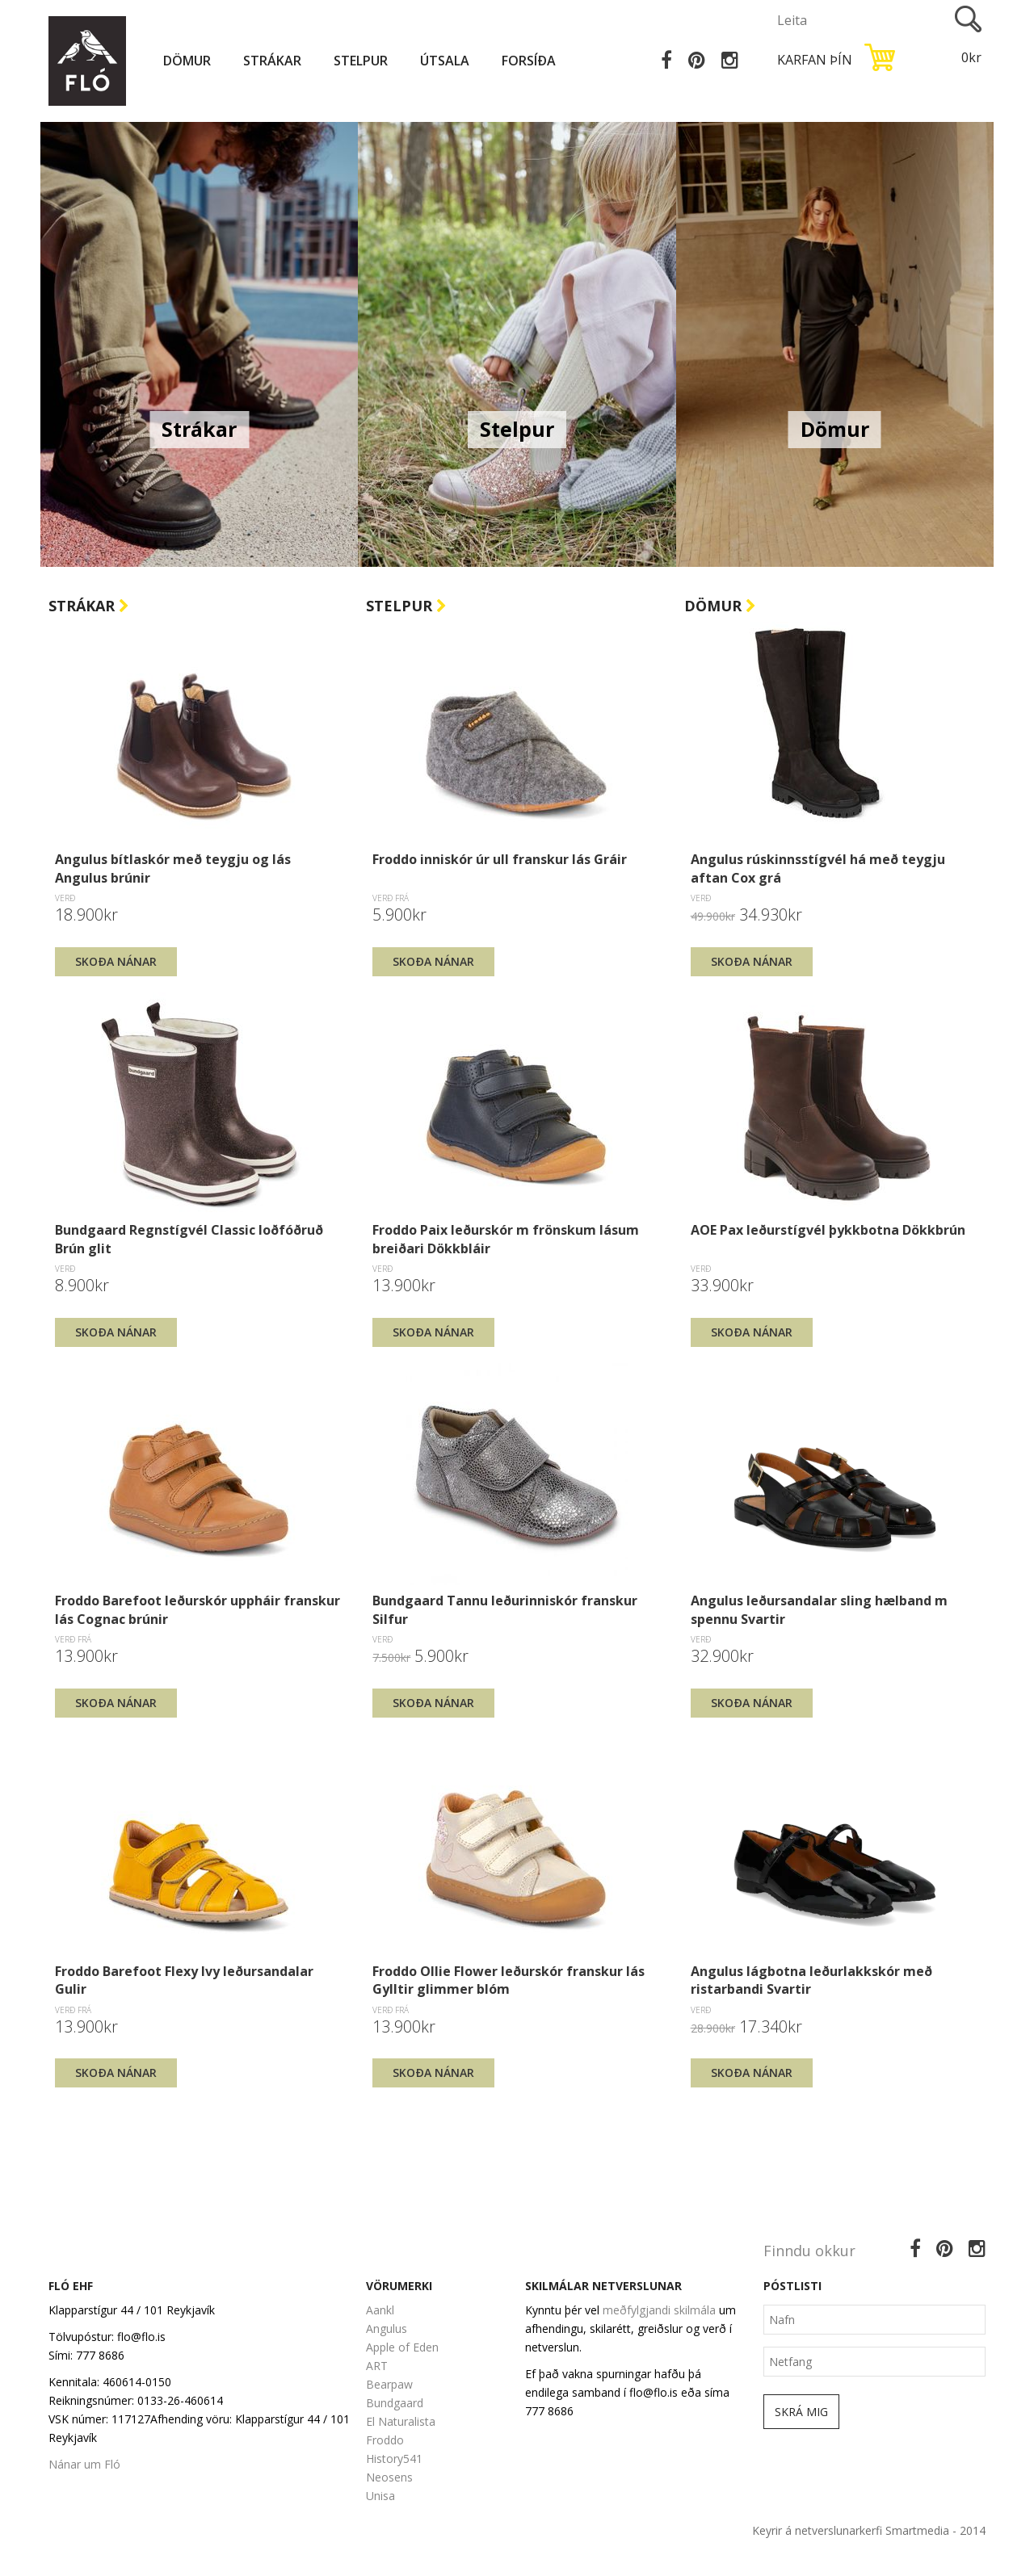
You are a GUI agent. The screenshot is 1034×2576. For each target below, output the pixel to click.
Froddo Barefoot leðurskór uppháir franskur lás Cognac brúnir (197, 1609)
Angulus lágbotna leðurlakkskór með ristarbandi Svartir (811, 1980)
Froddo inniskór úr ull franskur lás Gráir (499, 859)
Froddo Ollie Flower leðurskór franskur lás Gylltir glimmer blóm (508, 1980)
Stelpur (361, 60)
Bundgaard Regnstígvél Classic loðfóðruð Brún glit (189, 1239)
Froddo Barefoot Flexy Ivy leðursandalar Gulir (184, 1980)
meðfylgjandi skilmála (659, 2310)
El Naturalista (400, 2421)
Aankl (380, 2310)
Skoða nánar (116, 961)
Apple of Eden (402, 2347)
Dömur (187, 60)
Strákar (272, 60)
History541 (394, 2458)
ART (377, 2365)
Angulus (386, 2328)
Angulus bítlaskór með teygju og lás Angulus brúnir (173, 868)
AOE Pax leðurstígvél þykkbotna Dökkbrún (828, 1230)
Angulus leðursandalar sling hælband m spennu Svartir (819, 1609)
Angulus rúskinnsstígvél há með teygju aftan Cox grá (818, 868)
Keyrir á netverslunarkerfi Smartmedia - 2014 (869, 2530)
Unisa (380, 2495)
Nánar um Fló (84, 2464)
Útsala (444, 60)
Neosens (389, 2477)
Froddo (385, 2440)
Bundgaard (394, 2402)
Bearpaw (389, 2384)
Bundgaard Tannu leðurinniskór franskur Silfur (504, 1609)
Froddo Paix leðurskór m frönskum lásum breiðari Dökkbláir (505, 1239)
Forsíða (529, 60)
